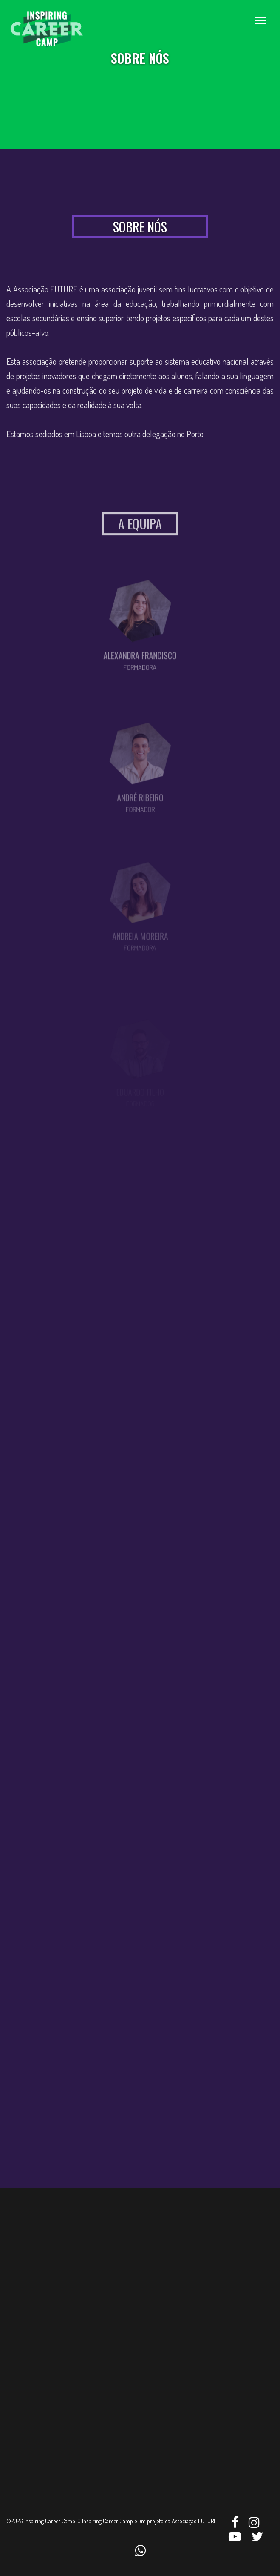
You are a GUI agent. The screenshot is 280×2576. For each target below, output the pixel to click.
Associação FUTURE (194, 2521)
